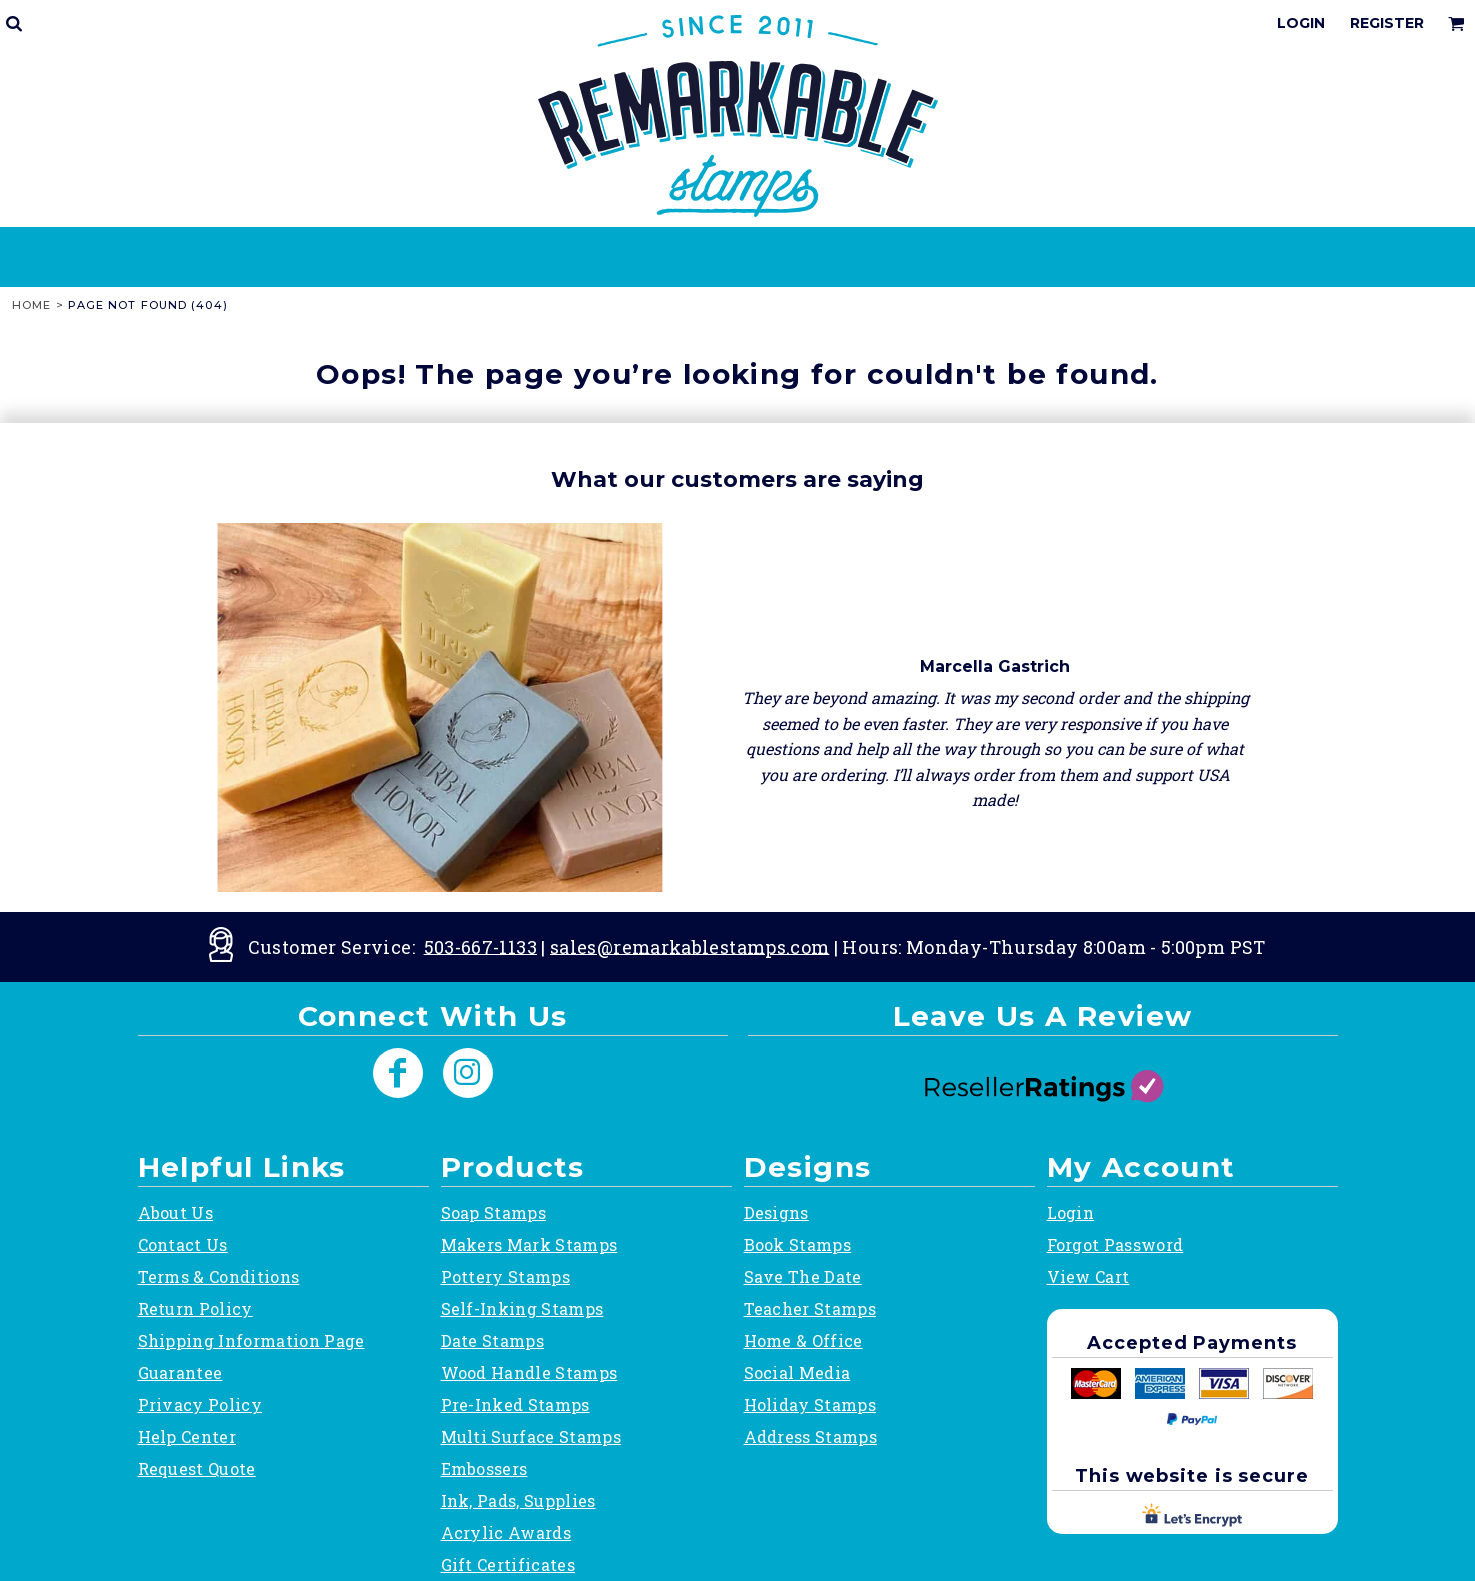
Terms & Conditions (219, 1276)
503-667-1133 (480, 946)
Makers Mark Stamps (529, 1244)
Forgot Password (1115, 1244)
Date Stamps (493, 1340)
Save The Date (803, 1276)
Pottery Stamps (505, 1276)
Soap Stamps (494, 1212)
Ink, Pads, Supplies (518, 1500)
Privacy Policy (200, 1404)
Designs (776, 1212)
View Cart (1088, 1276)
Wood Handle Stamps (529, 1372)
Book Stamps (798, 1244)
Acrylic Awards (506, 1532)
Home (31, 305)
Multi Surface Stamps (531, 1436)
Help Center (187, 1436)
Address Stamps (810, 1436)
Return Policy (195, 1308)
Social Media (797, 1372)
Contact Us (183, 1244)
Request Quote (197, 1468)
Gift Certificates (508, 1564)
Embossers (484, 1468)
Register (1387, 23)
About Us (176, 1212)
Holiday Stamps (810, 1404)
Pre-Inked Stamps (515, 1404)
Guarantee (180, 1372)
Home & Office (803, 1340)
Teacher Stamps (810, 1308)
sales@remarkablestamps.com (689, 946)
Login (1301, 23)
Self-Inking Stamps (522, 1308)
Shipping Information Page (251, 1340)
